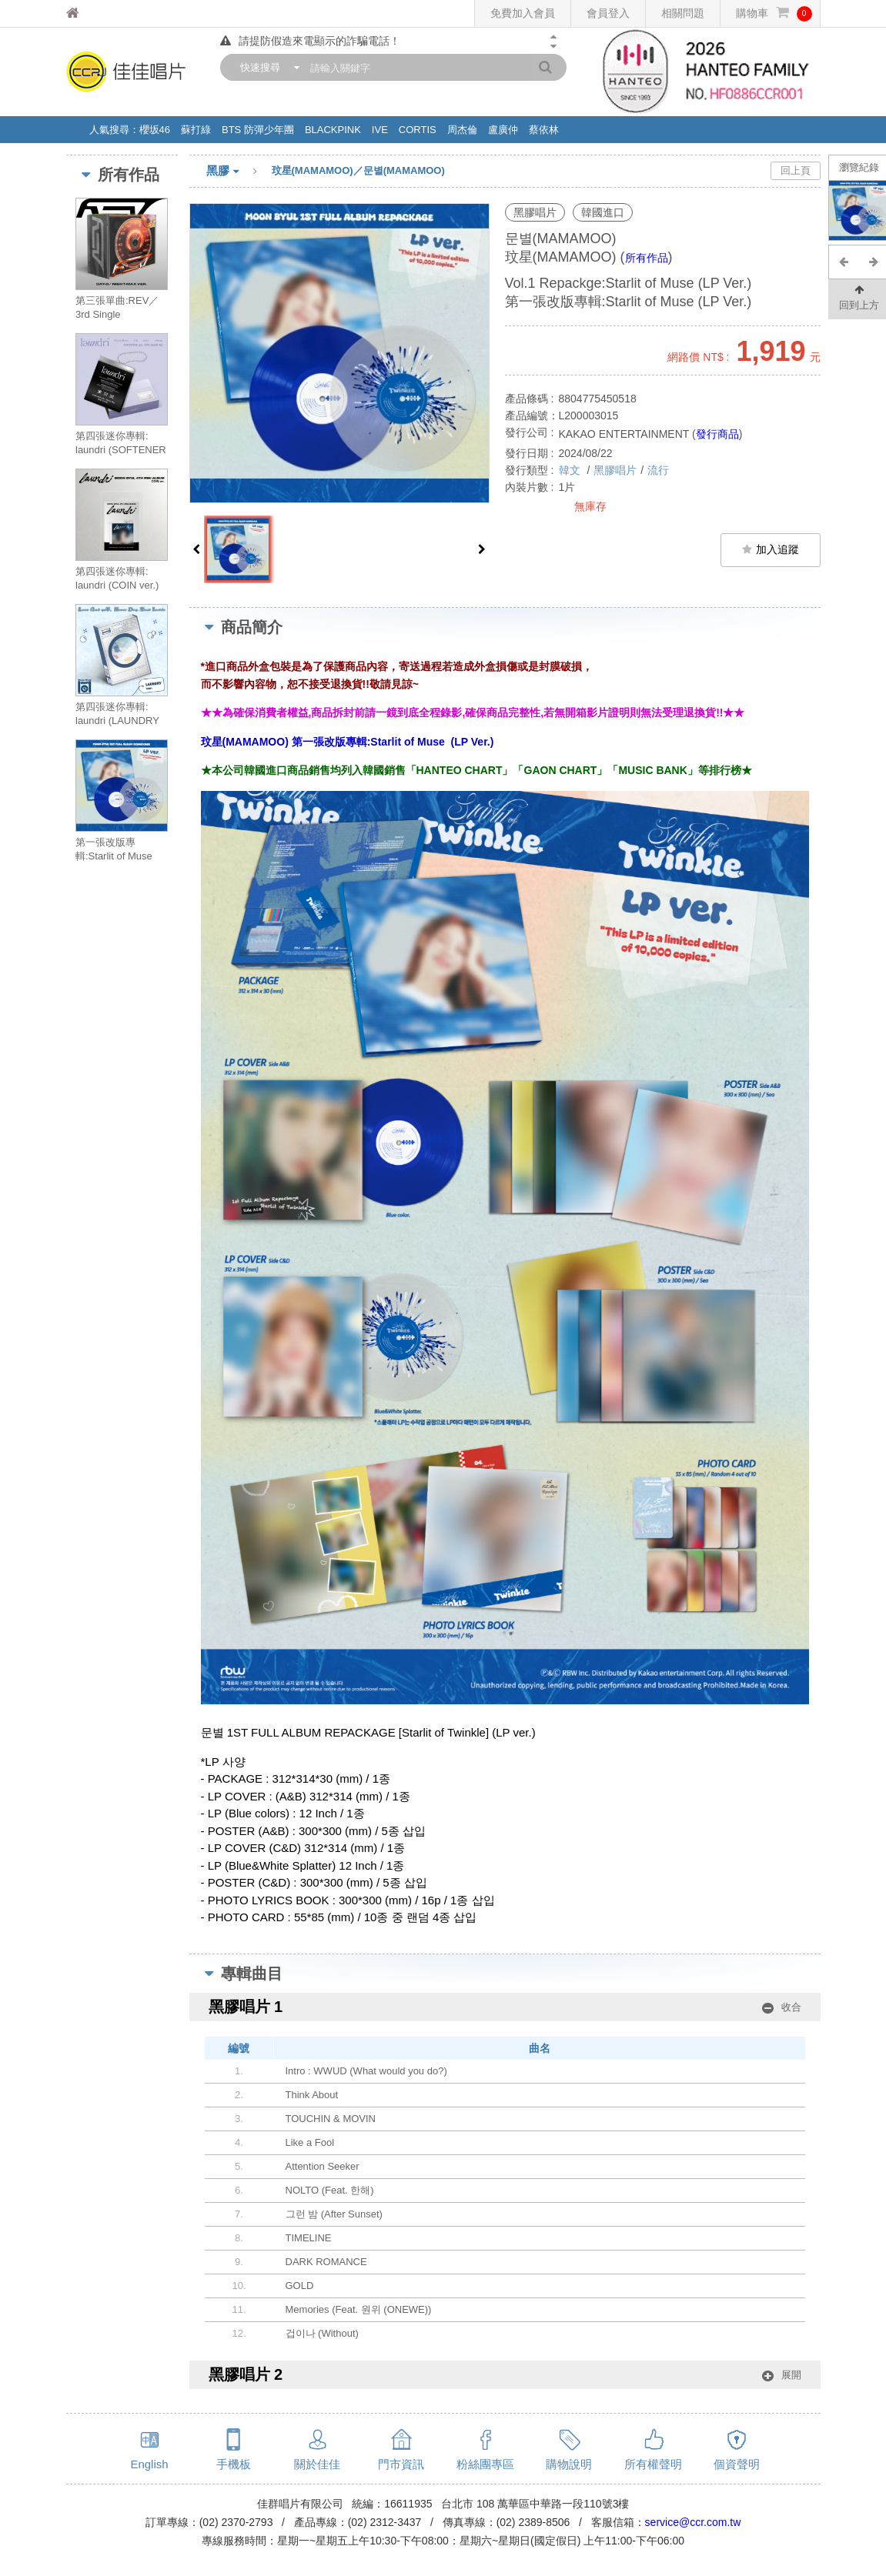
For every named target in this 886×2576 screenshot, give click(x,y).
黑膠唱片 (615, 470)
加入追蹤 (770, 549)
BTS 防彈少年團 (258, 129)
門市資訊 (401, 2464)
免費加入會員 (522, 13)
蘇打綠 (196, 129)
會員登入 (608, 13)
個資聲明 (737, 2464)
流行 (658, 470)
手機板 (233, 2464)
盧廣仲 (503, 129)
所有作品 (646, 258)
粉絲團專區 (485, 2464)
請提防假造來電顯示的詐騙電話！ (310, 41)
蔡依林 (544, 129)
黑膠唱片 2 (505, 2375)
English (149, 2464)
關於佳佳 (317, 2464)
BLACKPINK (333, 129)
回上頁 (796, 170)
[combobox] (266, 67)
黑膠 (239, 171)
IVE (380, 129)
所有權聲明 (653, 2464)
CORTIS (417, 129)
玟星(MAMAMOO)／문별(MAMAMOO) (358, 170)
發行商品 (717, 434)
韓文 (571, 470)
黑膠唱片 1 (505, 2007)
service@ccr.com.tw (693, 2522)
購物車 (774, 13)
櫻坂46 (154, 129)
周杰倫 (462, 129)
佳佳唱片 (101, 13)
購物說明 (569, 2464)
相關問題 (682, 13)
